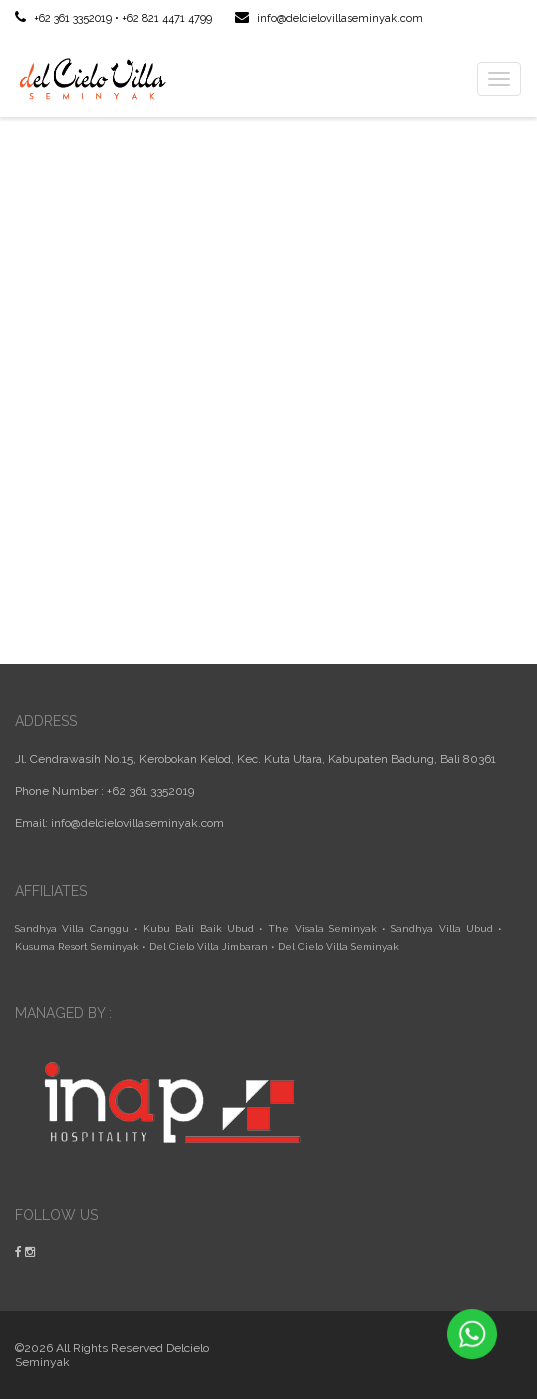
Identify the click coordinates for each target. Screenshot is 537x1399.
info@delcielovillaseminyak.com (329, 18)
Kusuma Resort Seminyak (77, 946)
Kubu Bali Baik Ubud (198, 928)
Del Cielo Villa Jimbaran (208, 946)
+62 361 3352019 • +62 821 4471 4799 (113, 18)
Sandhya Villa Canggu (72, 928)
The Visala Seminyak (322, 928)
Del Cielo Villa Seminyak (338, 946)
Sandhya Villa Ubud (442, 928)
